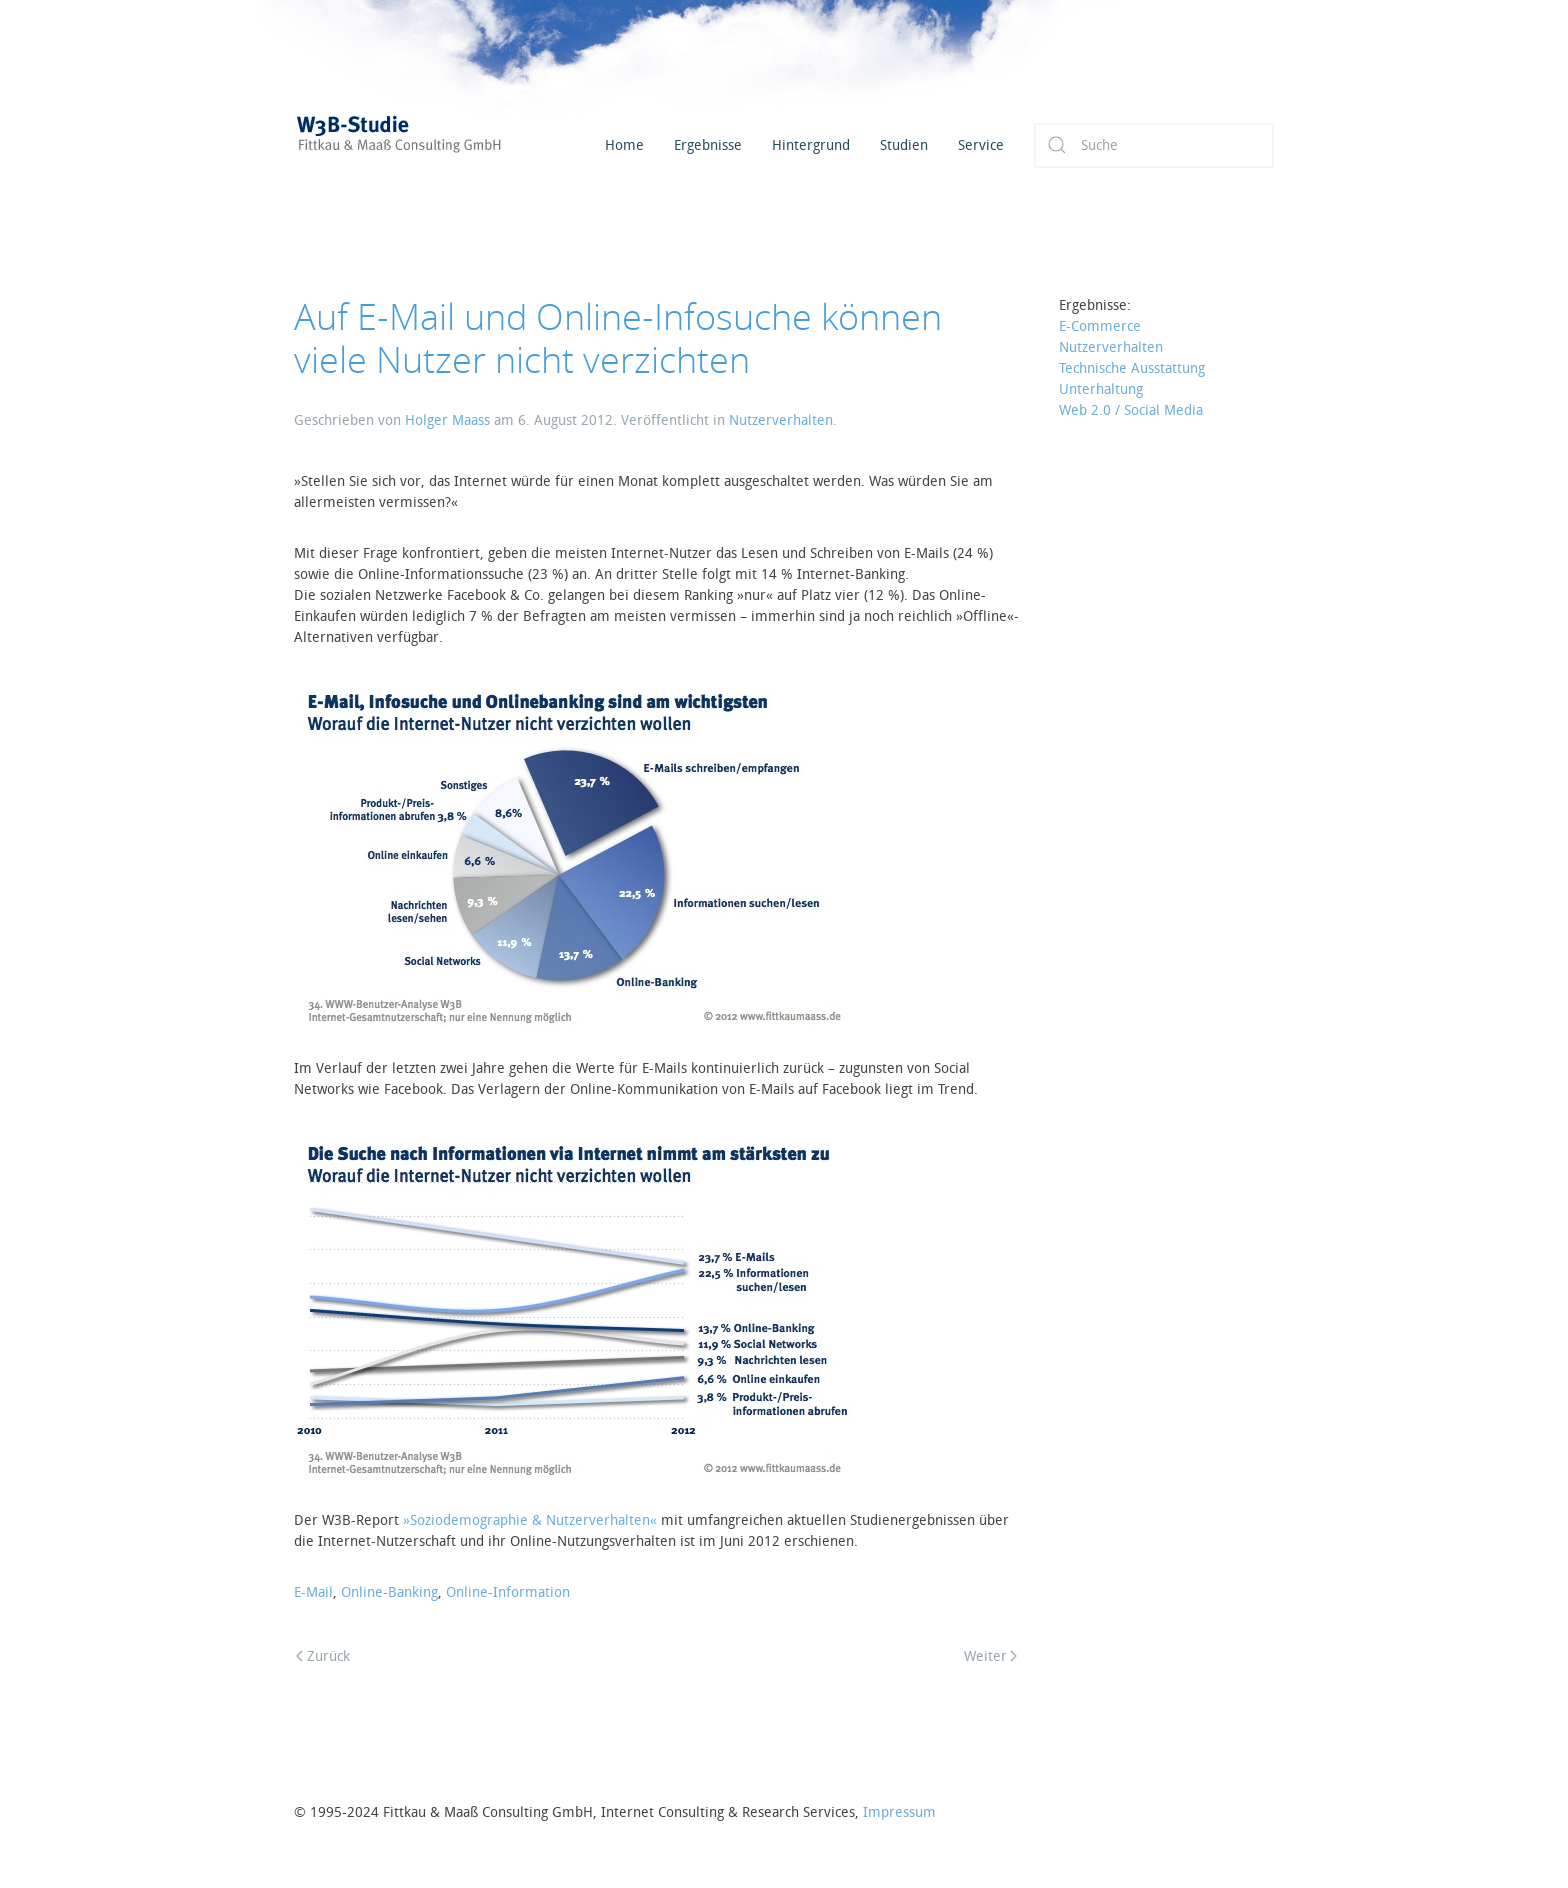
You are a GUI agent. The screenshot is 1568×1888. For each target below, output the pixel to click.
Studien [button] (904, 145)
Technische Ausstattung (1132, 368)
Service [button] (981, 145)
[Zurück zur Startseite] (424, 145)
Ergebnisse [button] (708, 145)
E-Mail (313, 1592)
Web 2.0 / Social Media (1131, 410)
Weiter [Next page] (991, 1656)
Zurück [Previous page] (323, 1656)
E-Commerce (1100, 326)
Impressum (899, 1812)
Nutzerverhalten (781, 420)
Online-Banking (389, 1592)
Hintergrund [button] (811, 145)
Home (624, 145)
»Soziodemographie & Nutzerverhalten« (530, 1520)
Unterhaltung (1101, 389)
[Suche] (1154, 145)
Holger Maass (447, 420)
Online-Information (508, 1592)
